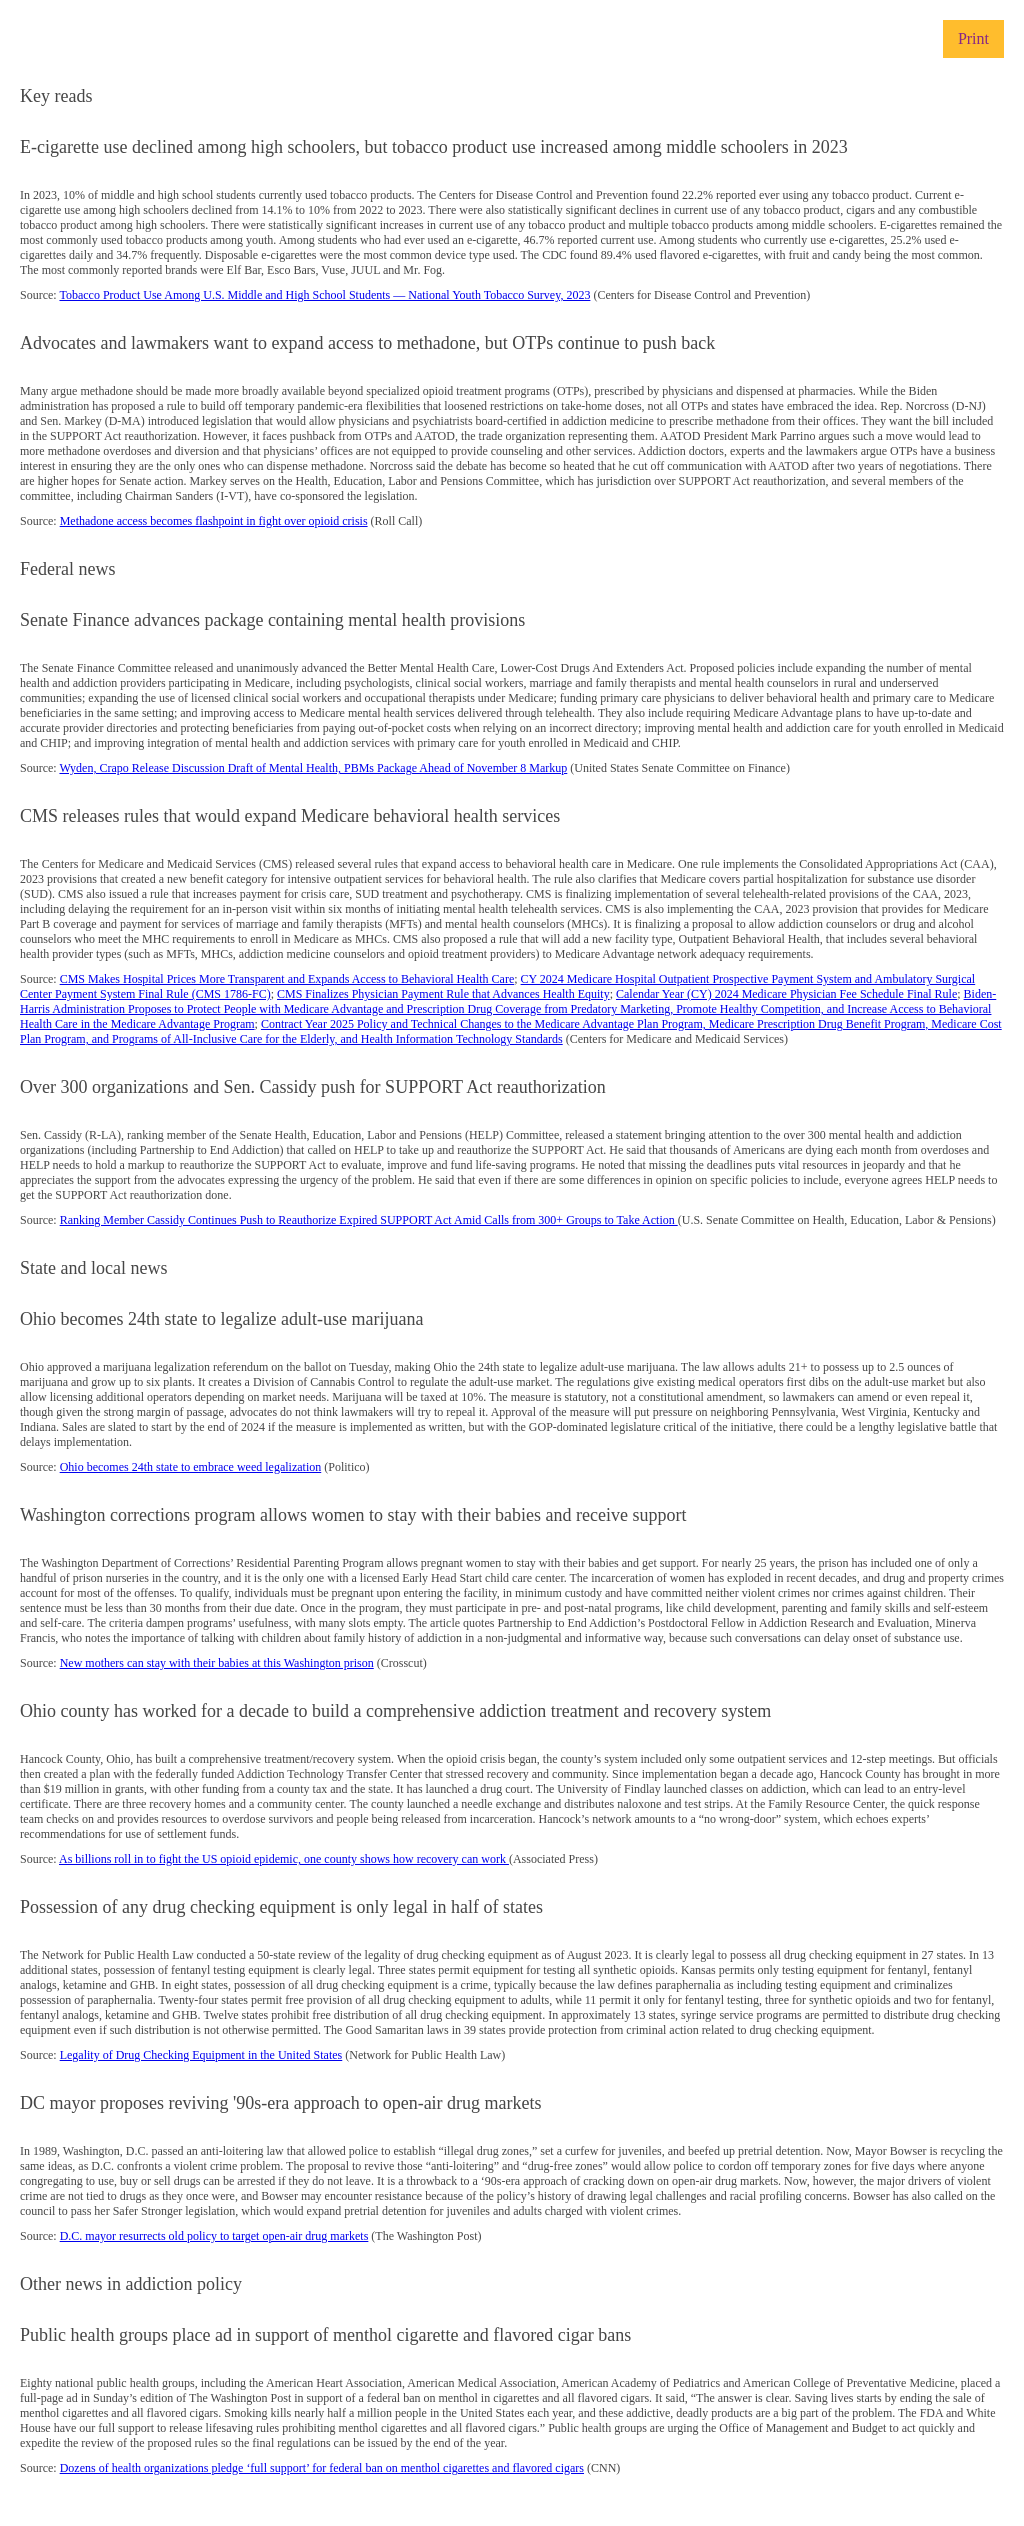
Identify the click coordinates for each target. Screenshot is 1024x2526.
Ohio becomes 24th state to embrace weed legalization (191, 1467)
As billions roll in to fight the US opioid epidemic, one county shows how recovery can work (284, 1859)
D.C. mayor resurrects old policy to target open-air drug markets (214, 2236)
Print (973, 38)
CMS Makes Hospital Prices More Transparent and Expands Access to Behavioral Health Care (287, 979)
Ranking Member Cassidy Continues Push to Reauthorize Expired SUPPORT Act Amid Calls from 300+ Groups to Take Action (369, 1220)
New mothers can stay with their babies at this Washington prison (217, 1663)
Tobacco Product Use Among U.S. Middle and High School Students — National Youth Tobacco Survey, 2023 (324, 295)
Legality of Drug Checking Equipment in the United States (201, 2055)
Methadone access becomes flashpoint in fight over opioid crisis (214, 521)
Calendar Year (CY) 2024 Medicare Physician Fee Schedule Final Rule (786, 994)
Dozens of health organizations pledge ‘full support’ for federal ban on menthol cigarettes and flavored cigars (322, 2468)
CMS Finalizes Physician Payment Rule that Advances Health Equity (443, 994)
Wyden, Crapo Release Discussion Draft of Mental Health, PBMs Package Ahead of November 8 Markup (313, 768)
